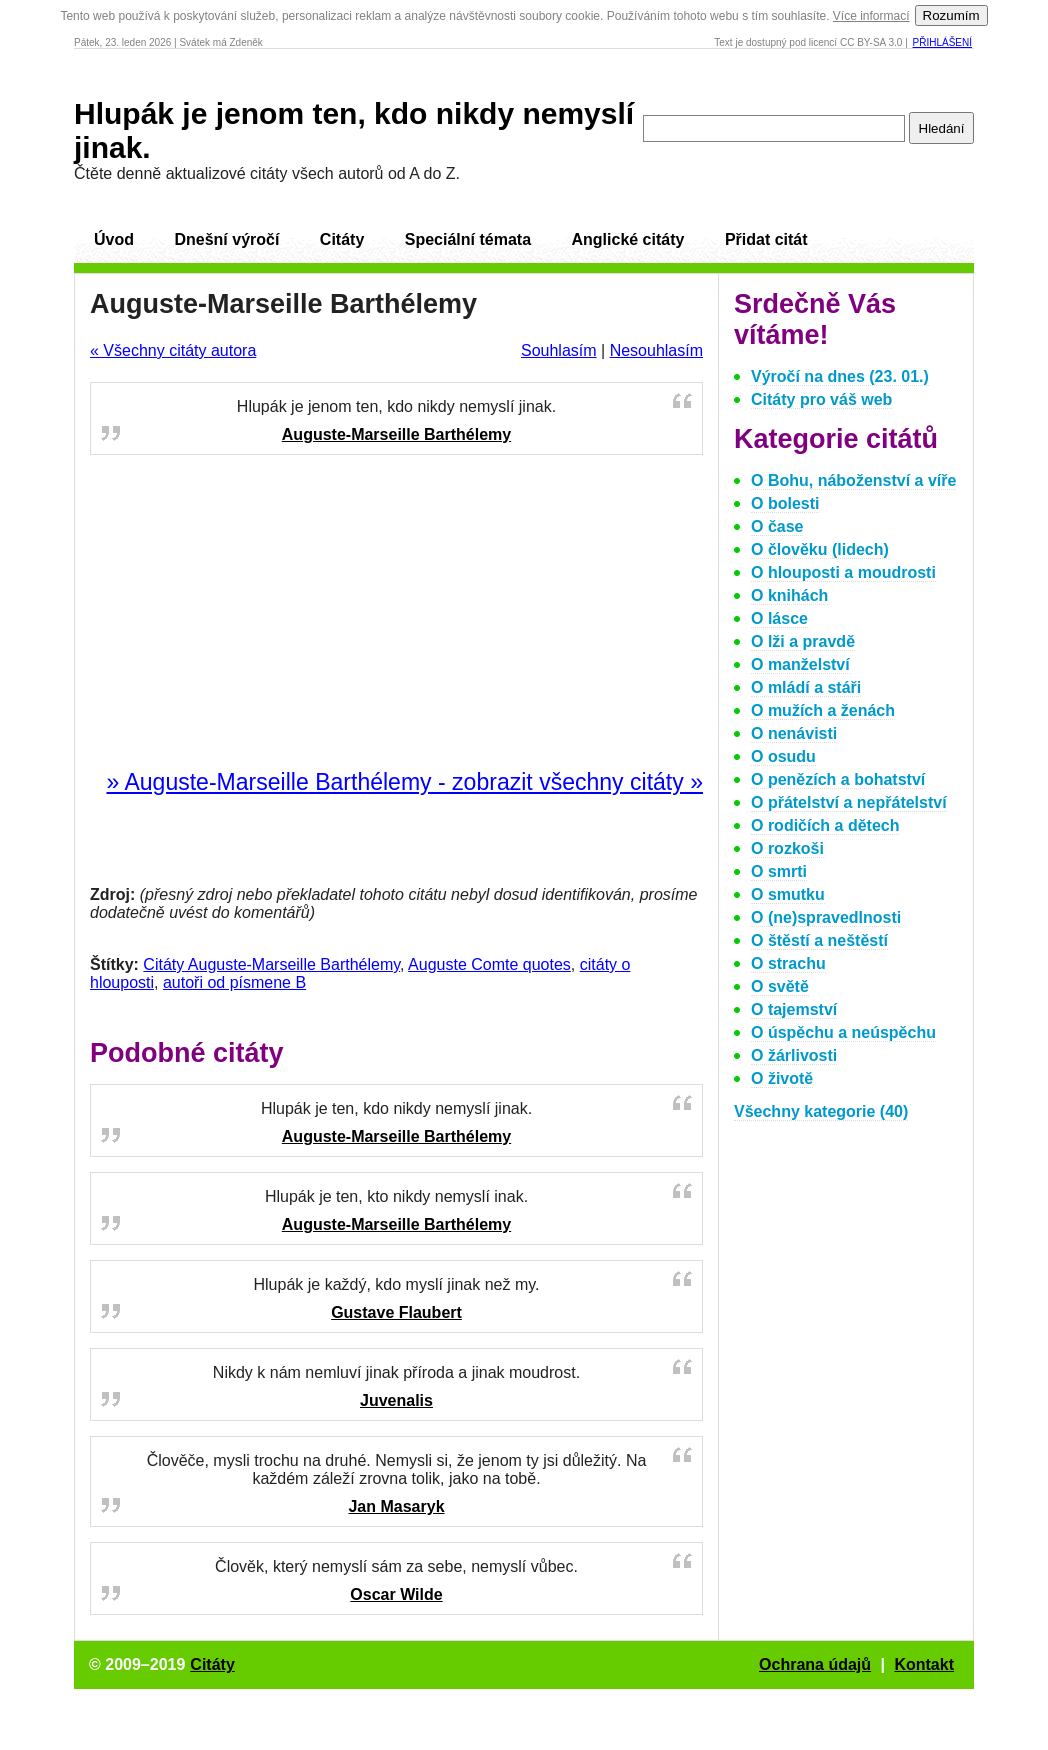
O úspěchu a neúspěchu (843, 1032)
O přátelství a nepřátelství (849, 802)
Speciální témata (468, 239)
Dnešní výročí (226, 239)
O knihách (789, 595)
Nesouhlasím (656, 350)
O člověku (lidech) (820, 549)
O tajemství (794, 1009)
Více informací (871, 16)
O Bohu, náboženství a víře (853, 480)
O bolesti (785, 503)
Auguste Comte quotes (489, 964)
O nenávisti (794, 733)
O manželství (800, 664)
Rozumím (951, 15)
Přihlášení (942, 42)
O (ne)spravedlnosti (826, 917)
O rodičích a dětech (825, 825)
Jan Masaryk (396, 1506)
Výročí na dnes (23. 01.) (840, 376)
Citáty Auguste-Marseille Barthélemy (271, 964)
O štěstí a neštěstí (819, 940)
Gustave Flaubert (396, 1312)
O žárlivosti (794, 1055)
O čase (777, 526)
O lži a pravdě (803, 641)
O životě (782, 1078)
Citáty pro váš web (821, 399)
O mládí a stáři (806, 687)
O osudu (783, 756)
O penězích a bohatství (838, 779)
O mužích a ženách (823, 710)
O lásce (779, 618)
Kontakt (924, 1664)
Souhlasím (559, 350)
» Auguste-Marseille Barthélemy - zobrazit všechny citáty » (404, 782)
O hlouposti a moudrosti (843, 572)
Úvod (114, 239)
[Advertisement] (397, 613)
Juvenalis (396, 1400)
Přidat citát (766, 239)
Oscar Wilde (396, 1594)
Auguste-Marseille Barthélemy (396, 434)
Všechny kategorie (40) (821, 1111)
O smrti (779, 871)
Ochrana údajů (815, 1664)
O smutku (788, 894)
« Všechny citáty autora (173, 350)
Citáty (342, 239)
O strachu (788, 963)
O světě (780, 986)
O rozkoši (787, 848)
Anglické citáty (627, 239)
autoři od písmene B (234, 982)
